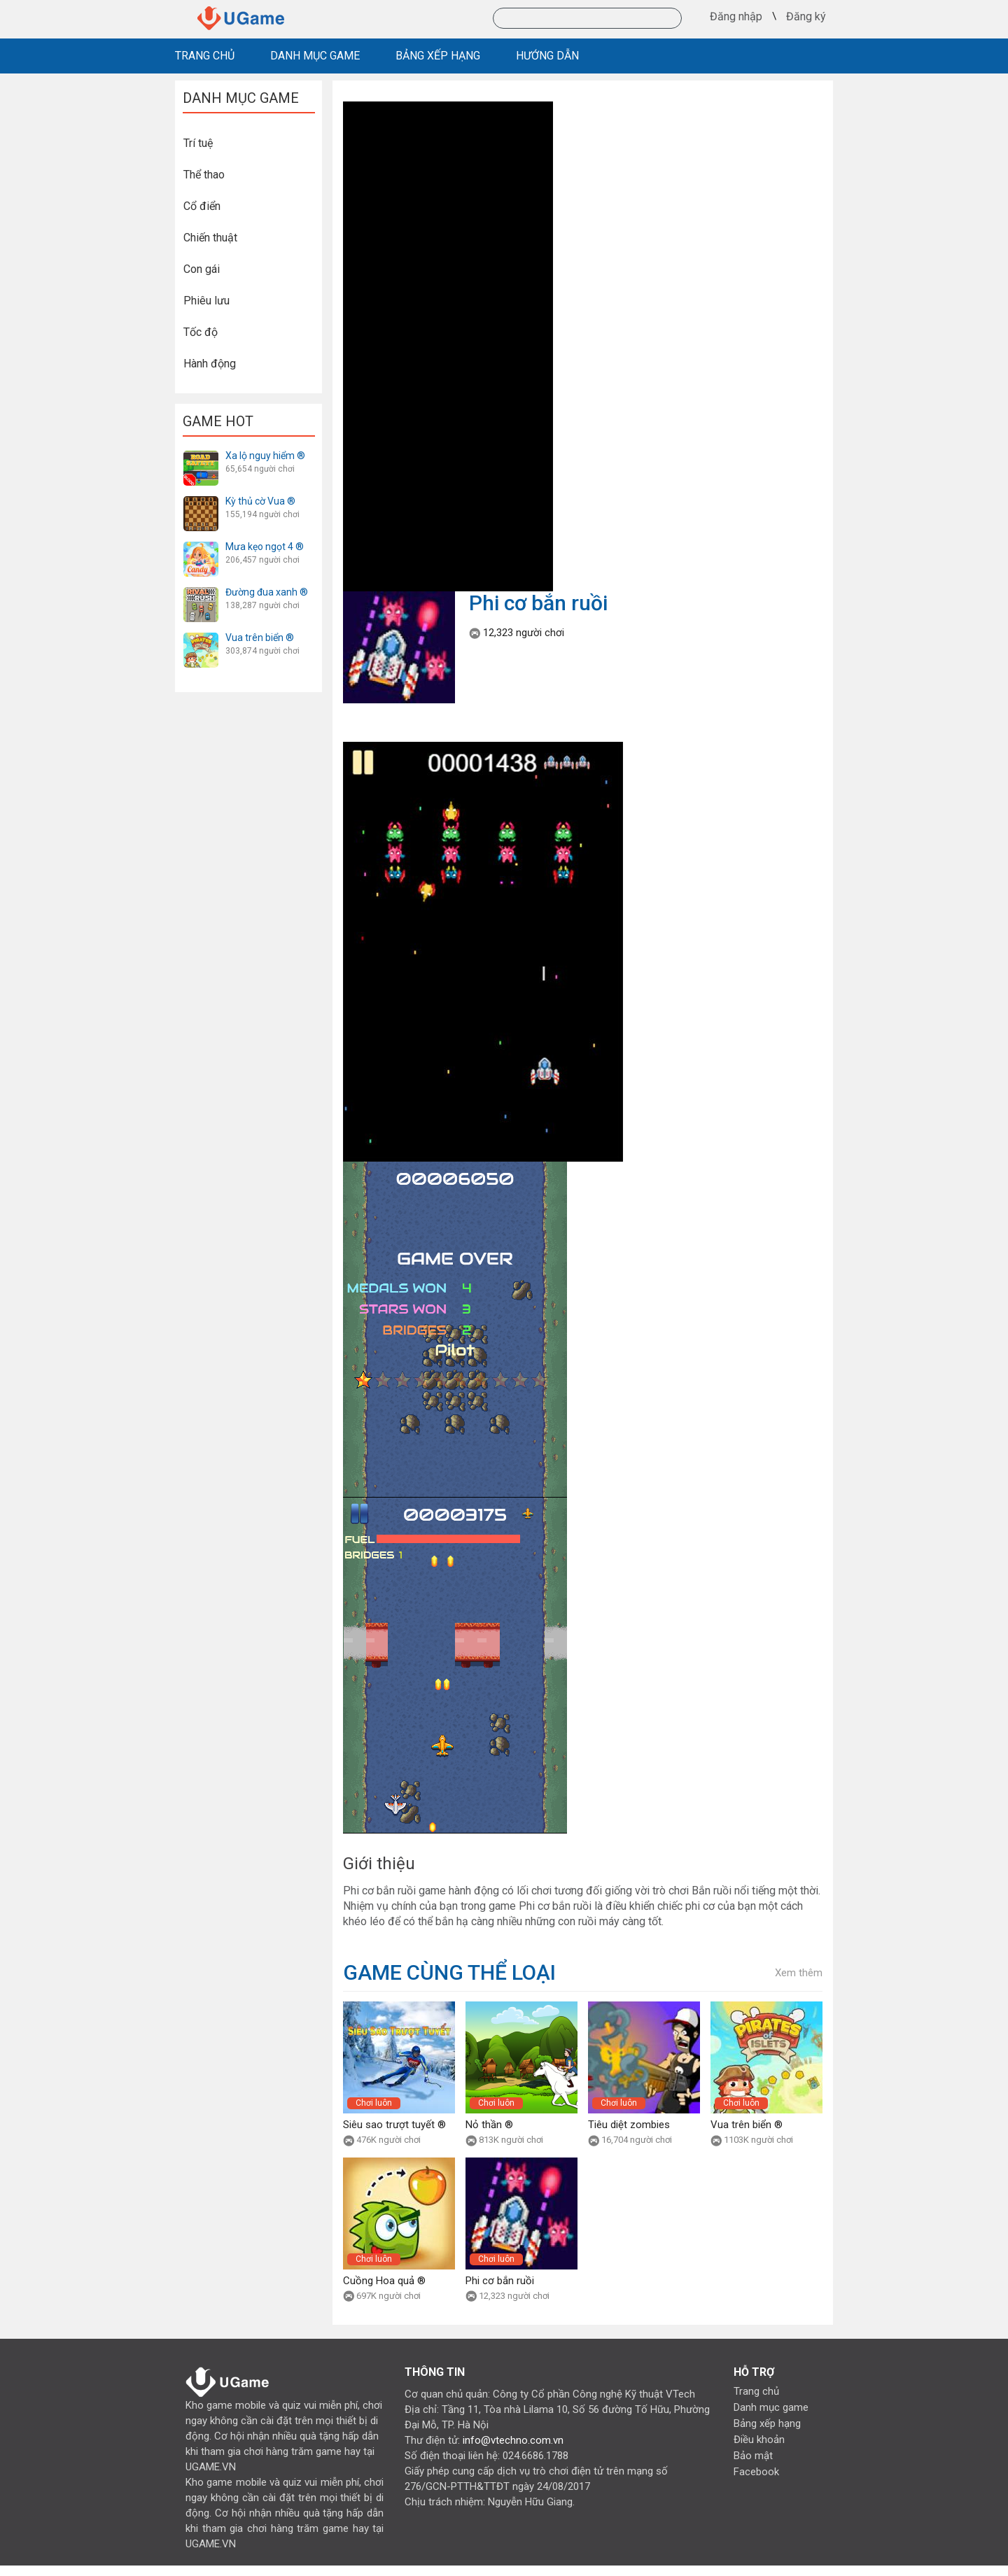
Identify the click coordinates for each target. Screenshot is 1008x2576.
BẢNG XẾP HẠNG (438, 55)
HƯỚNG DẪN (547, 55)
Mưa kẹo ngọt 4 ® (264, 546)
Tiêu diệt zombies (629, 2124)
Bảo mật (753, 2455)
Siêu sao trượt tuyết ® (394, 2124)
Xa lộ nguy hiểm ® (265, 455)
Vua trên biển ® (259, 637)
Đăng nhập (736, 16)
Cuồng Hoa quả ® (384, 2280)
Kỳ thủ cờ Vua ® (260, 501)
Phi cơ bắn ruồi (499, 2280)
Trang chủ (756, 2391)
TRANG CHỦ (204, 55)
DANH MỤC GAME (315, 55)
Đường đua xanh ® (266, 592)
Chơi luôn (374, 2103)
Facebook (756, 2471)
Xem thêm (798, 1973)
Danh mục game (771, 2407)
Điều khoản (759, 2439)
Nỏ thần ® (489, 2124)
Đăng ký (806, 16)
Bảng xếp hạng (767, 2423)
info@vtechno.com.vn (513, 2440)
